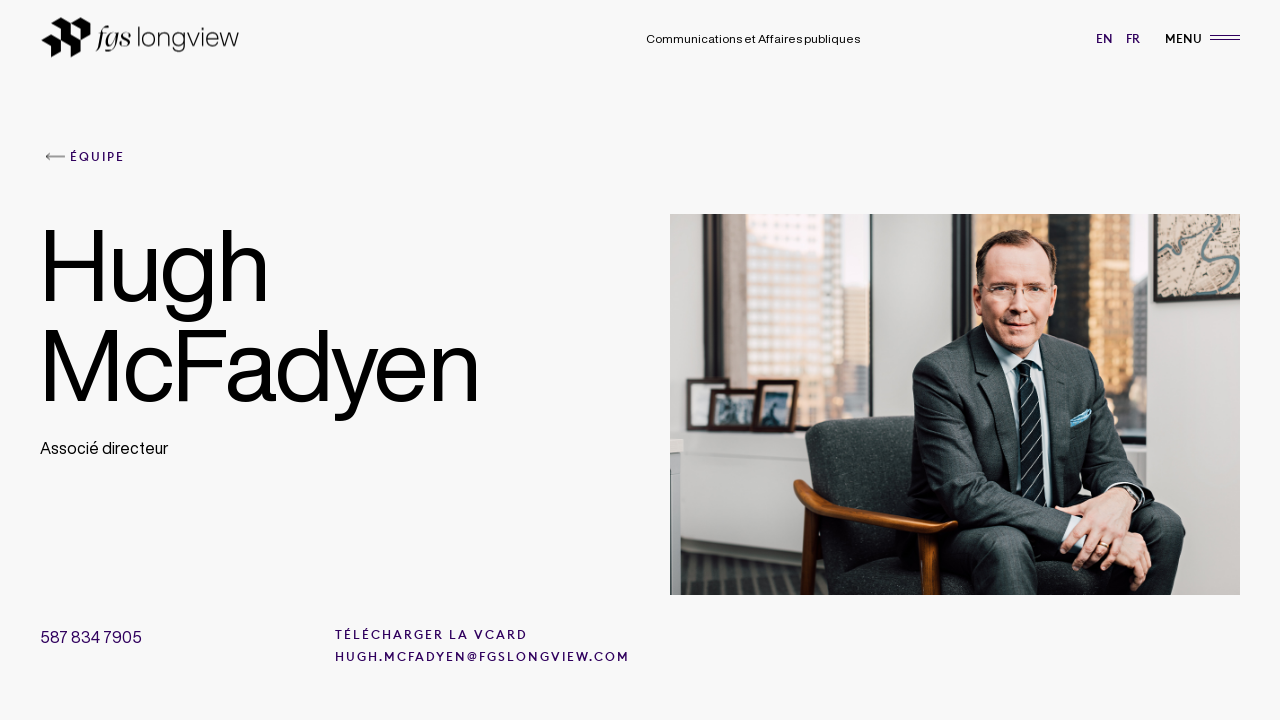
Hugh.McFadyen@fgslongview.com (482, 657)
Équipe (97, 157)
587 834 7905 (91, 637)
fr (1133, 38)
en (1104, 38)
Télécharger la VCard (431, 635)
